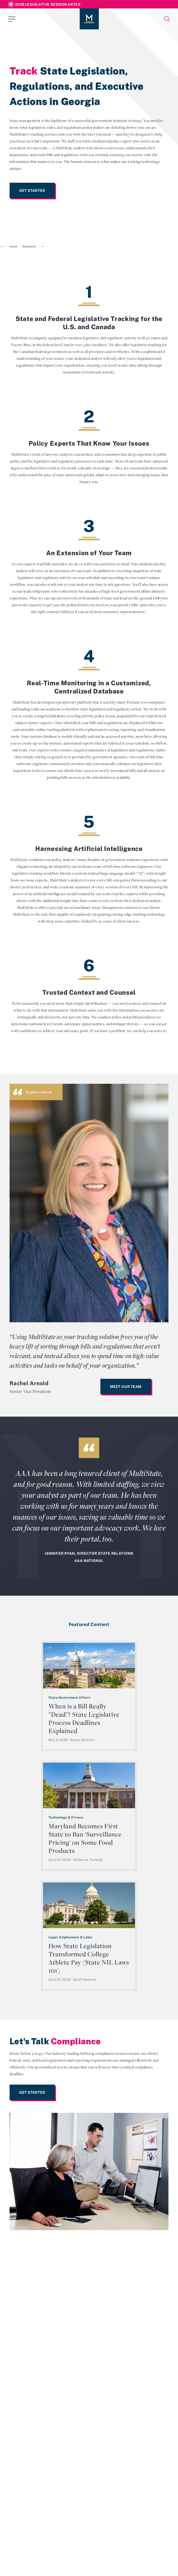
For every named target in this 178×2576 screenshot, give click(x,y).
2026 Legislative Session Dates (47, 4)
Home (14, 246)
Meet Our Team (126, 1386)
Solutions (29, 246)
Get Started (32, 190)
